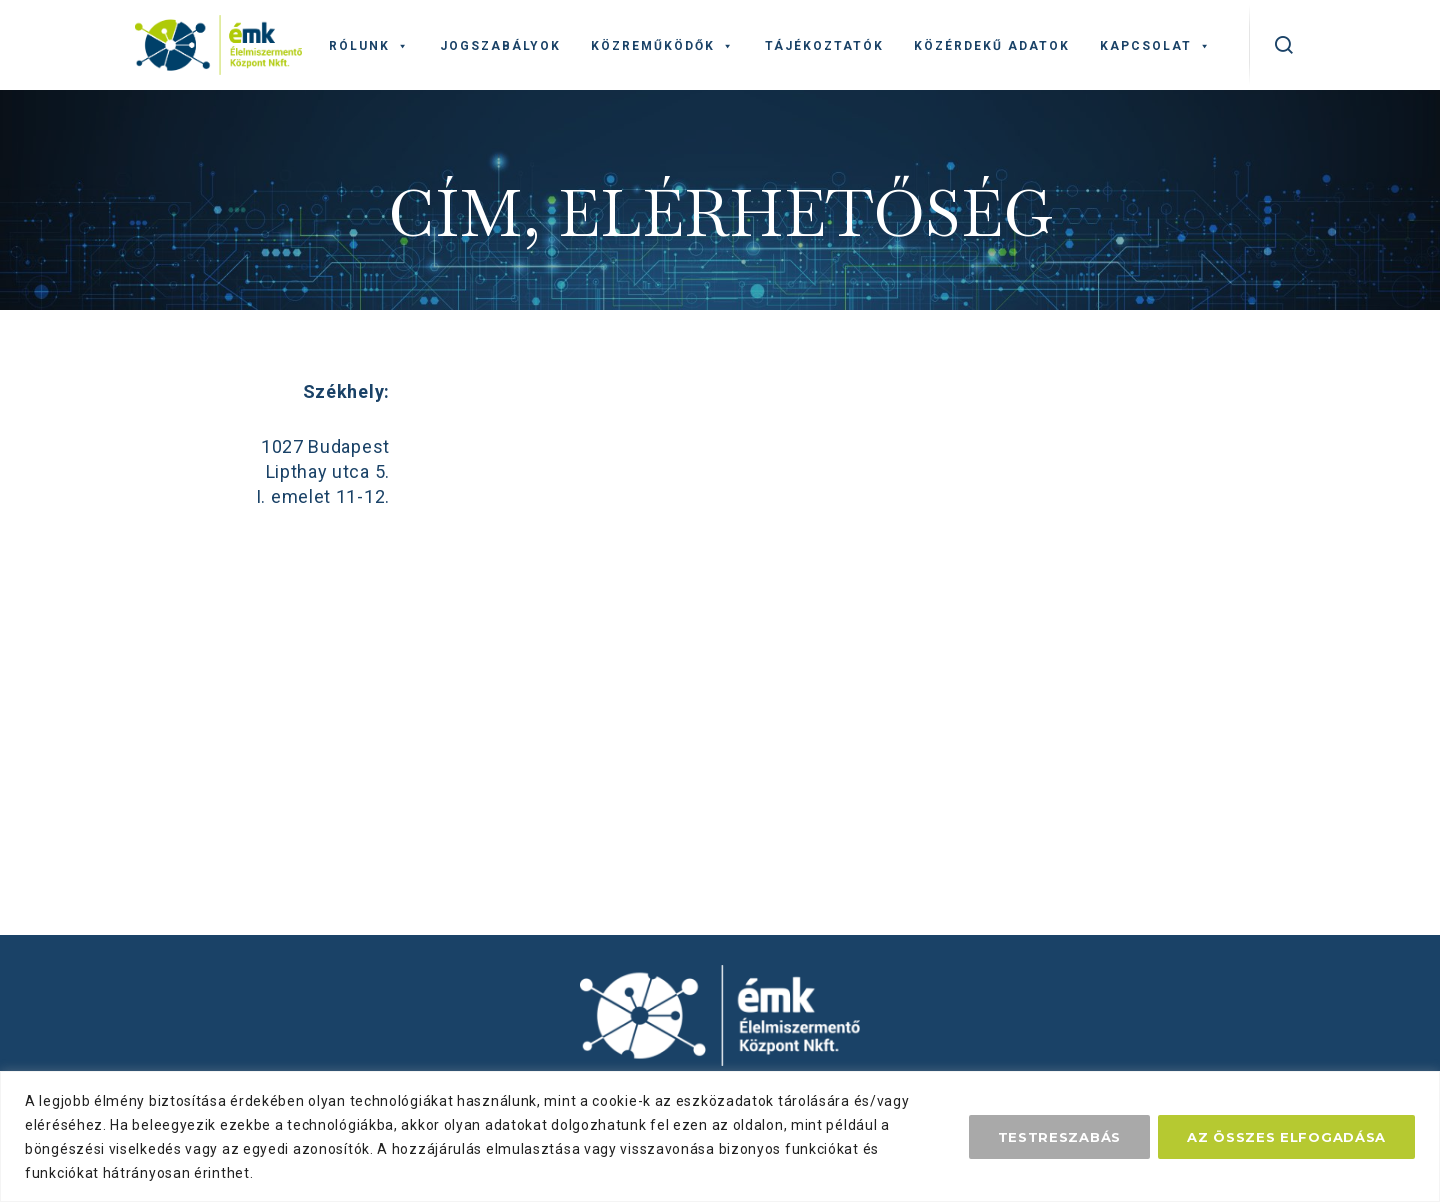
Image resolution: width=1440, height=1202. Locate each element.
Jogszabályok (500, 46)
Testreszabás (1059, 1137)
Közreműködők (663, 46)
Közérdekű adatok (992, 46)
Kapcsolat (1156, 46)
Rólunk (369, 46)
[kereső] (1284, 45)
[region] (720, 1136)
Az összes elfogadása (1286, 1137)
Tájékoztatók (824, 46)
